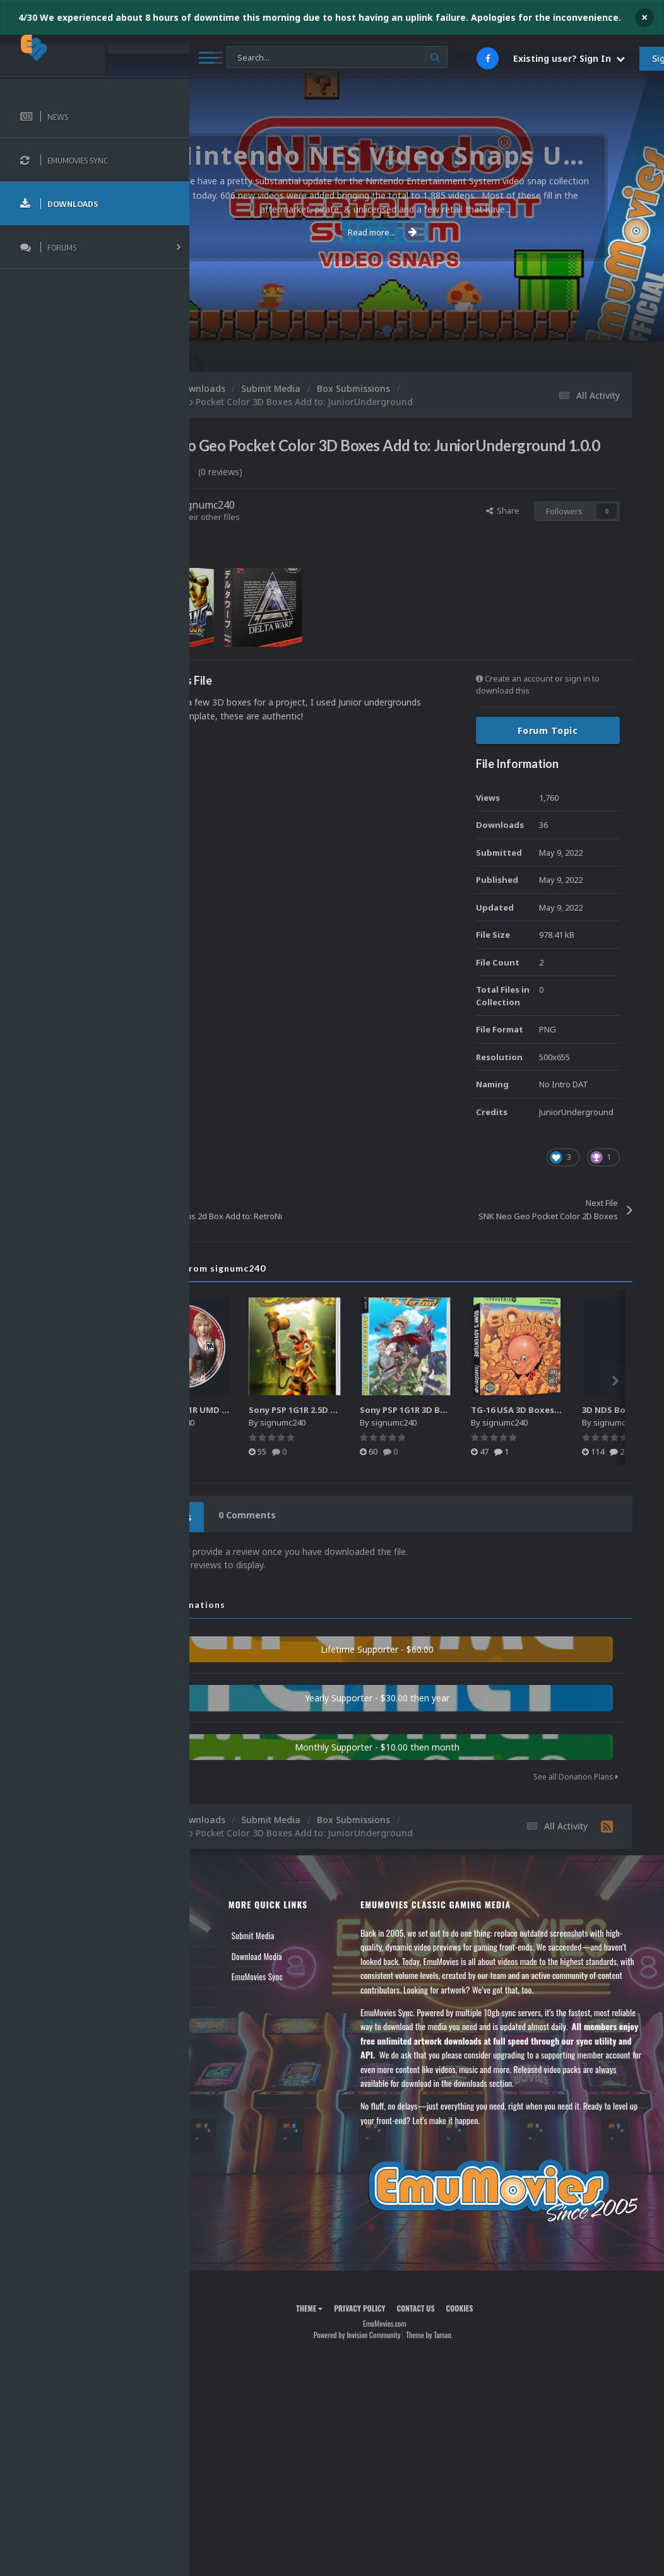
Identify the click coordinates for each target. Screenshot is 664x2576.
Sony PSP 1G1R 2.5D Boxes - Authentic (418, 1428)
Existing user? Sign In (569, 58)
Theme (351, 2342)
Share (502, 528)
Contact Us (228, 2032)
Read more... (424, 232)
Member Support (237, 2011)
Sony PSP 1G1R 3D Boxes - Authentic (525, 1428)
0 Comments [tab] (326, 1533)
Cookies (501, 2342)
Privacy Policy (401, 2342)
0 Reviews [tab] (247, 1533)
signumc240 (290, 522)
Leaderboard (230, 1991)
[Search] (337, 58)
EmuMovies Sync (323, 1991)
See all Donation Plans (575, 1791)
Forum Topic (548, 749)
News (219, 1950)
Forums (222, 1970)
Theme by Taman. (471, 2369)
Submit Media (319, 1950)
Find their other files (285, 535)
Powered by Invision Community (398, 2369)
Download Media (323, 1970)
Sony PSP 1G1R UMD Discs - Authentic (306, 1428)
